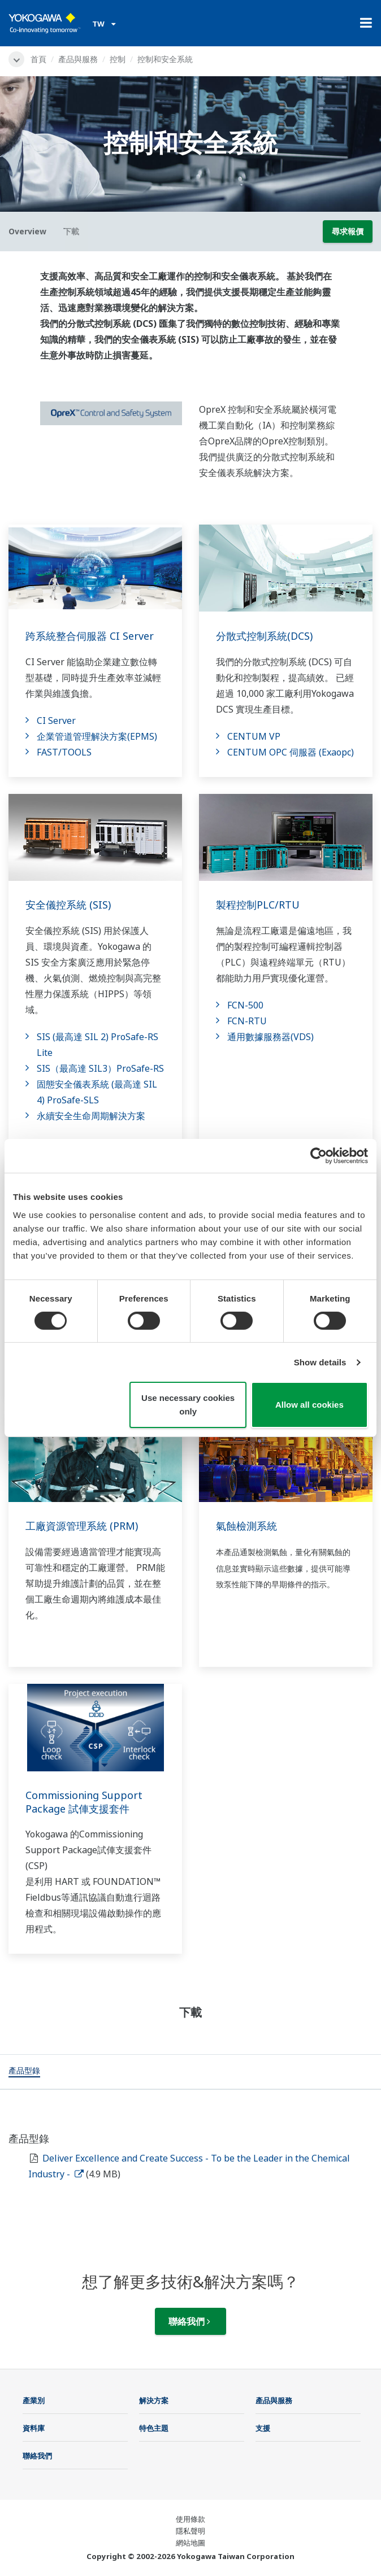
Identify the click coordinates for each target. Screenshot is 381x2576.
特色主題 (153, 2428)
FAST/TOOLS (64, 752)
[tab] (24, 2072)
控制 (117, 59)
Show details (320, 1362)
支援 (263, 2428)
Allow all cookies (309, 1404)
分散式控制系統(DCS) (264, 636)
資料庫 (34, 2428)
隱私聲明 (190, 2531)
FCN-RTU (247, 1021)
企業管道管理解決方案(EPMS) (97, 736)
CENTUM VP (253, 736)
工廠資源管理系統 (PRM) (81, 1525)
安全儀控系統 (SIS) (68, 904)
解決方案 (153, 2400)
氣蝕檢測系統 (246, 1525)
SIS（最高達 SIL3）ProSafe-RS (100, 1068)
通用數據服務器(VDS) (270, 1037)
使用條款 (190, 2519)
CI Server (56, 720)
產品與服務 (78, 59)
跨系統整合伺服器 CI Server (89, 636)
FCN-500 (245, 1005)
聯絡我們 (189, 2321)
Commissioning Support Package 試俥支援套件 (83, 1801)
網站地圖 (190, 2543)
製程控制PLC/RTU (258, 904)
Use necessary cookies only (188, 1404)
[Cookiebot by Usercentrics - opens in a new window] (318, 1155)
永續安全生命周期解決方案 (91, 1116)
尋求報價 (347, 231)
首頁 (38, 59)
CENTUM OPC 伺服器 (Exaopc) (290, 752)
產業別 (34, 2400)
